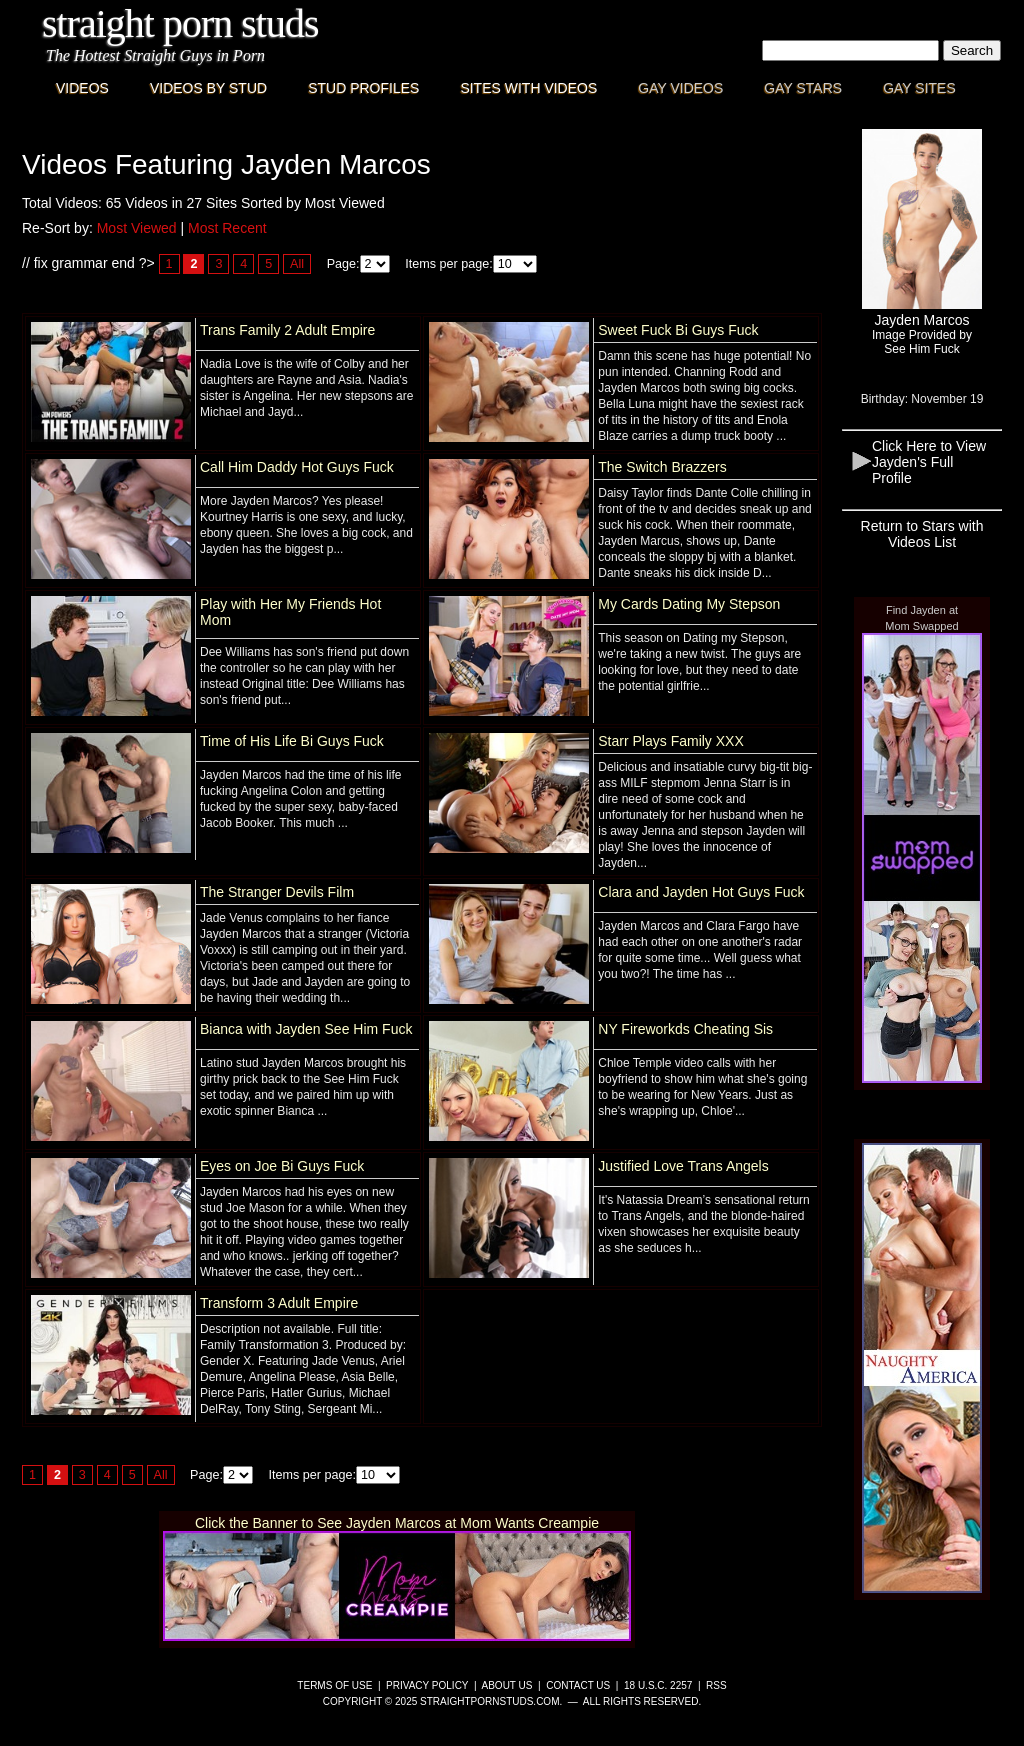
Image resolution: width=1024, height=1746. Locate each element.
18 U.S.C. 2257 (658, 1685)
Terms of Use (334, 1685)
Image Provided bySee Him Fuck (922, 342)
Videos (82, 88)
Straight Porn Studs (180, 23)
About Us (507, 1685)
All (297, 264)
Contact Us (578, 1685)
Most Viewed (137, 228)
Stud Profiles (363, 88)
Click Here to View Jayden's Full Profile (929, 462)
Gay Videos (680, 88)
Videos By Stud (208, 88)
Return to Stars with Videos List (922, 534)
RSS (716, 1685)
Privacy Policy (427, 1685)
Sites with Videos (528, 88)
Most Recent (227, 228)
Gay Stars (803, 88)
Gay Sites (919, 88)
